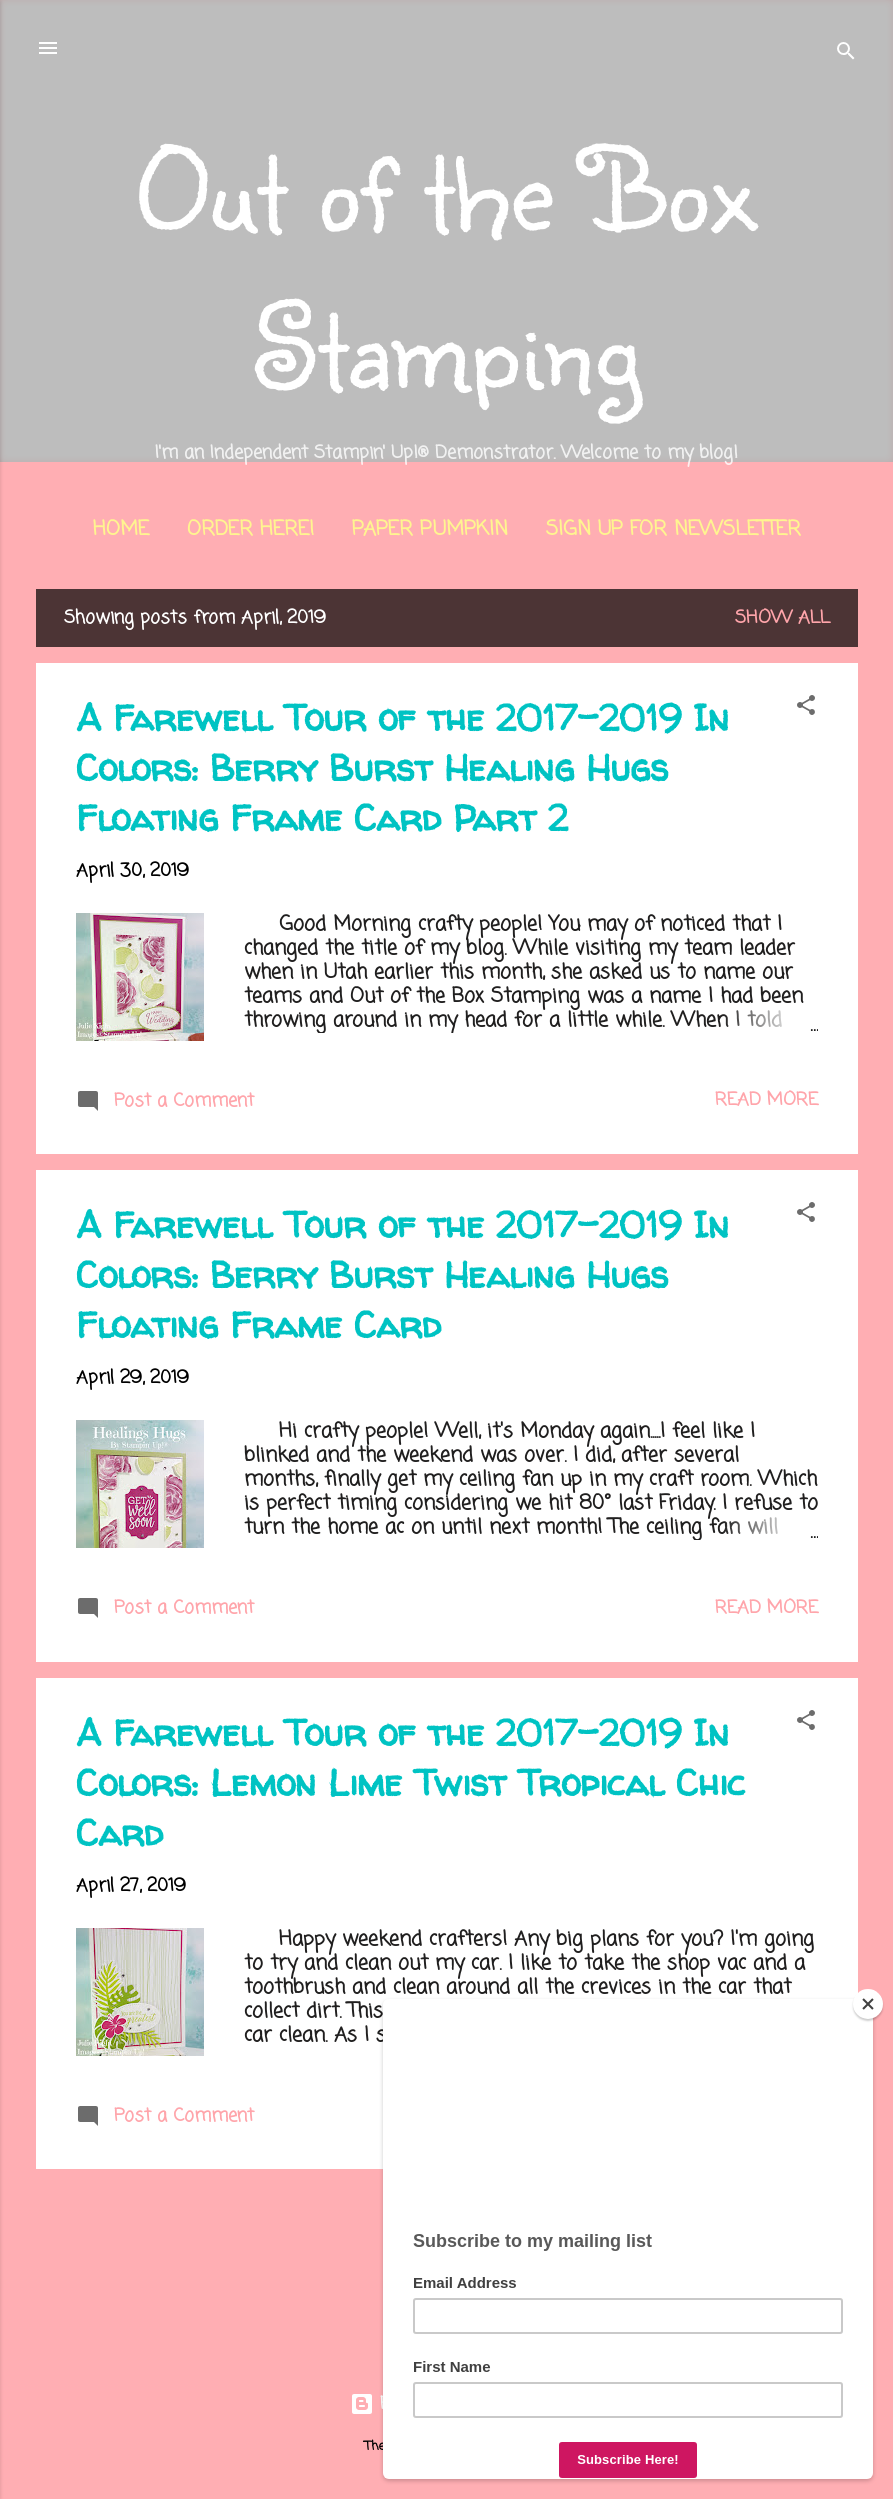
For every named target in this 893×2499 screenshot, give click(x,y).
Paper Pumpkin (430, 529)
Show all (782, 618)
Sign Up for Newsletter (673, 529)
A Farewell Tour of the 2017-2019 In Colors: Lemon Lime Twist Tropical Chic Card (410, 1782)
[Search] (846, 54)
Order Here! (250, 529)
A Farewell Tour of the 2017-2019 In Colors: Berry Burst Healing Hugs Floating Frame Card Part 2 (402, 767)
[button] (806, 708)
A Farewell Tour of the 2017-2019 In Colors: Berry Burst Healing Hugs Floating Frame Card (402, 1274)
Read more (766, 1100)
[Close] (868, 2004)
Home (121, 529)
